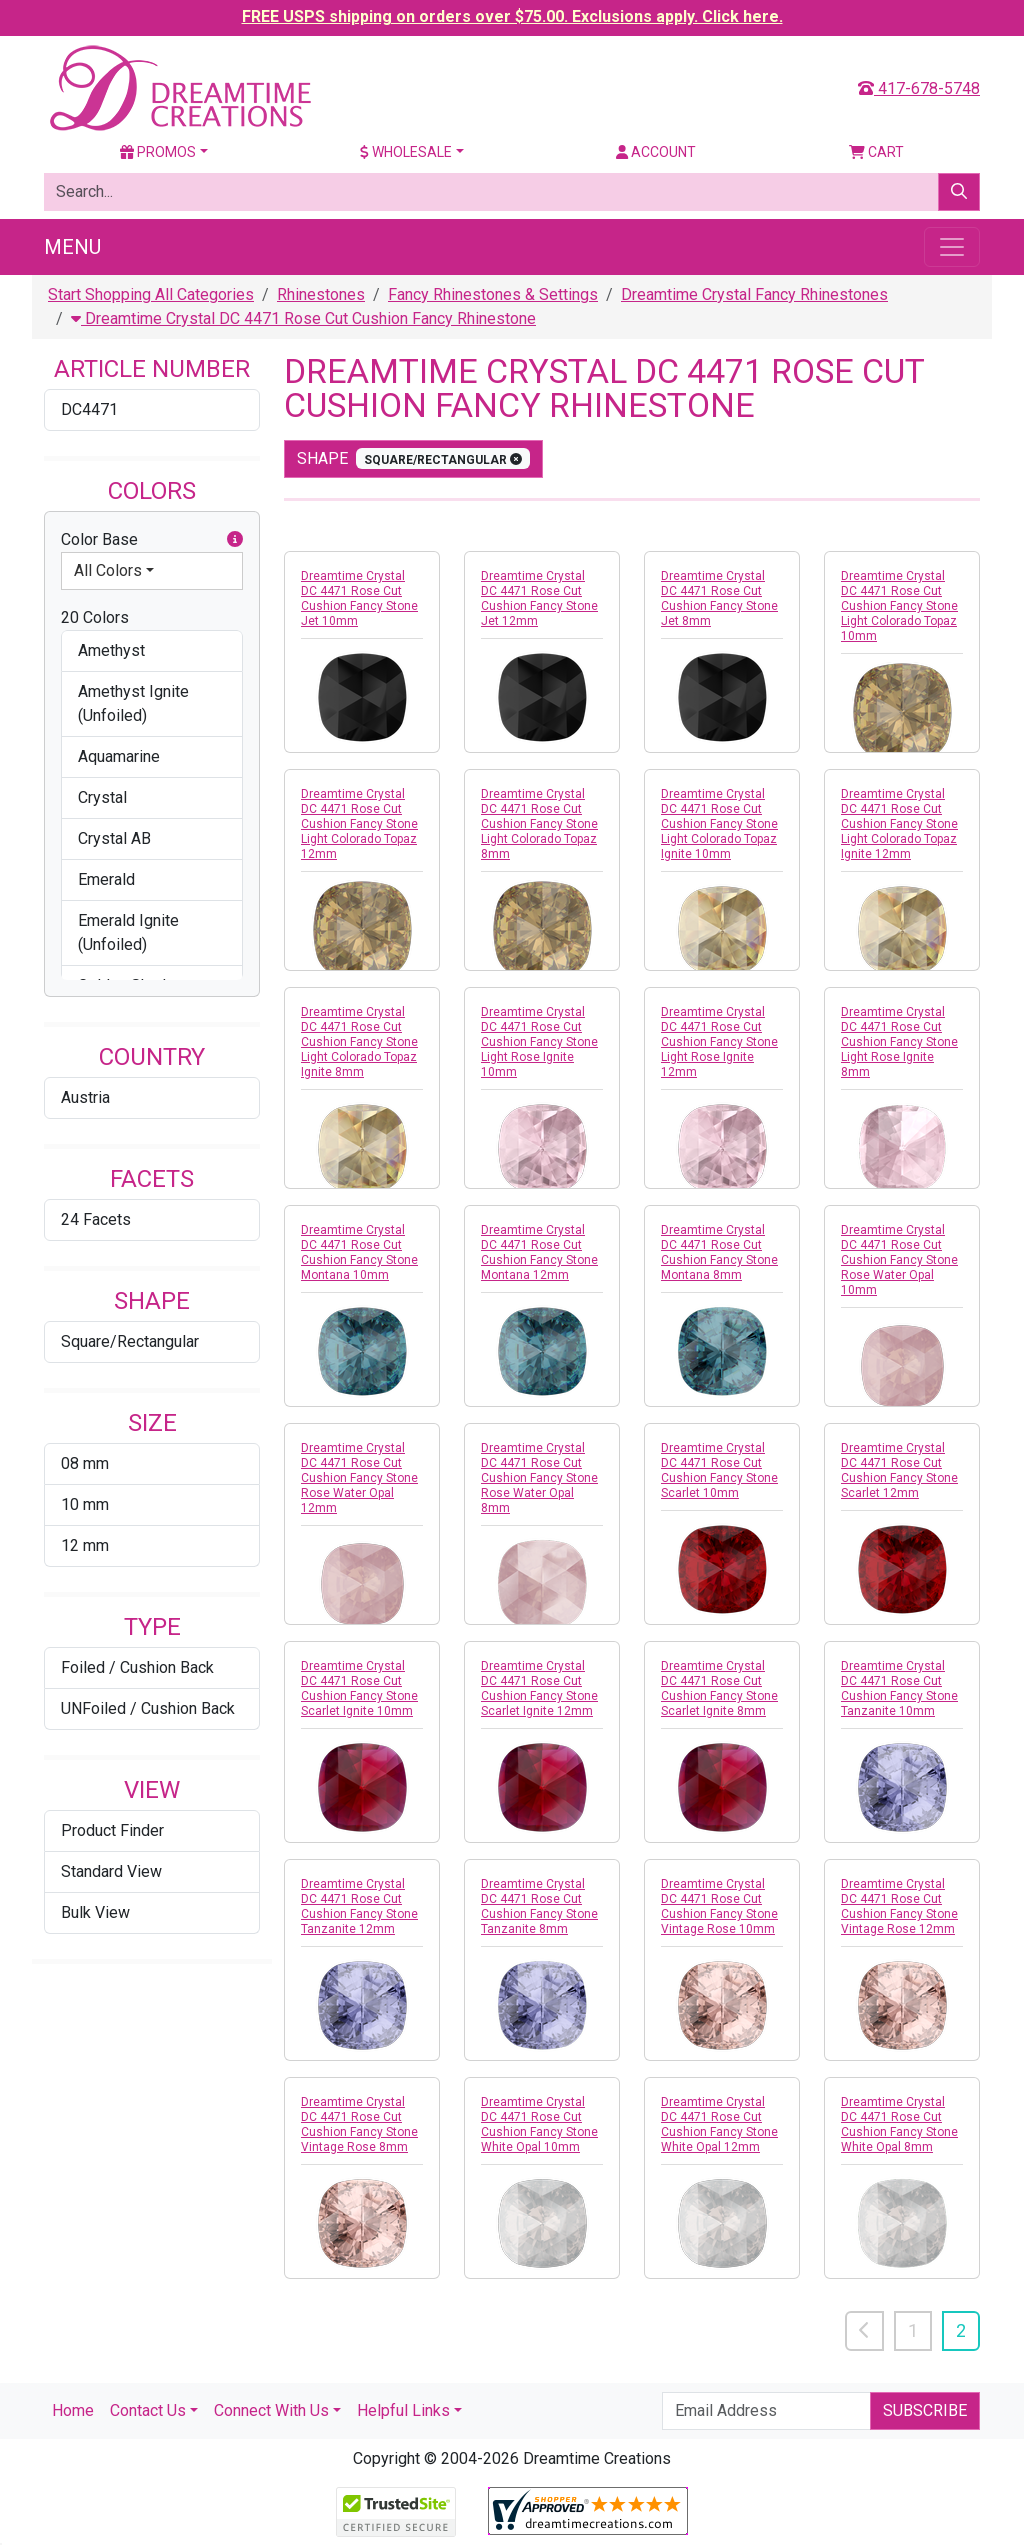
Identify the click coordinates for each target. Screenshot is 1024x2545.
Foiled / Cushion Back (137, 1667)
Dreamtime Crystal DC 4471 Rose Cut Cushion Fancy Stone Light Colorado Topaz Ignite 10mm (719, 824)
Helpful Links (403, 2410)
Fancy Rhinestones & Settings (493, 294)
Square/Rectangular (130, 1341)
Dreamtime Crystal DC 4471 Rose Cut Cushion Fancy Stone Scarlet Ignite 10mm (359, 1688)
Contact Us (148, 2410)
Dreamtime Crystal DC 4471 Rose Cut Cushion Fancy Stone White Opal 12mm (719, 2124)
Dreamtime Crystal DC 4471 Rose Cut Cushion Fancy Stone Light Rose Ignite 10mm (539, 1042)
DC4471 (89, 409)
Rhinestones (321, 294)
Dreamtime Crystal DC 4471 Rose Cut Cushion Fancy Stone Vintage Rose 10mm (719, 1906)
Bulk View (95, 1912)
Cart (876, 152)
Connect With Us (271, 2410)
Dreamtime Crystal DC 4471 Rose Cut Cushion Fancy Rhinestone (303, 318)
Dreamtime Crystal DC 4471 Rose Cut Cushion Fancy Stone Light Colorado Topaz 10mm (899, 606)
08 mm (85, 1463)
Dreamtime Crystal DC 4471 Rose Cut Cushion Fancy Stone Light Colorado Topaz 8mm (539, 824)
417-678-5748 (919, 88)
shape (413, 458)
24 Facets (96, 1219)
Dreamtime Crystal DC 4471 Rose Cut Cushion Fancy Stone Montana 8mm (719, 1252)
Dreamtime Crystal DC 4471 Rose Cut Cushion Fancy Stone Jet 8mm (719, 598)
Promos (158, 152)
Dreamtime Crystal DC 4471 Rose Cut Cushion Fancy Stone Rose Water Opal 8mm (539, 1478)
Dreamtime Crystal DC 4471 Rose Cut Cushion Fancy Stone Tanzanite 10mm (899, 1688)
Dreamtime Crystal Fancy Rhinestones (754, 294)
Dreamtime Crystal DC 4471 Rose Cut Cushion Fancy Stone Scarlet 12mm (899, 1470)
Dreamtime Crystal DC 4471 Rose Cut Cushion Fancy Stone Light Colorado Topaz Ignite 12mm (899, 824)
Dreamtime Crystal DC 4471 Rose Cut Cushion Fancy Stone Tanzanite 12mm (359, 1906)
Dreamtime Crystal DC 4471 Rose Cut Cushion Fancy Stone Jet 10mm (359, 598)
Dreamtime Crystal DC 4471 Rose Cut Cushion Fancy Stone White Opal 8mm (899, 2124)
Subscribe (925, 2410)
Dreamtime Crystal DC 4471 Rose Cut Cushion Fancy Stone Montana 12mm (539, 1252)
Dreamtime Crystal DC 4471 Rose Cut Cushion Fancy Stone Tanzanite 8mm (539, 1906)
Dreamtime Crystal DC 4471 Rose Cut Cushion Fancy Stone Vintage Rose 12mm (899, 1906)
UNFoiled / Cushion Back (148, 1708)
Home (73, 2410)
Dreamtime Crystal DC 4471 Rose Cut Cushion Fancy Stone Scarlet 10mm (719, 1470)
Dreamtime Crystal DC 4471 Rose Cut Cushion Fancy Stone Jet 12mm (539, 598)
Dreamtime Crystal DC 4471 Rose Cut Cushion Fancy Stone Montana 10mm (359, 1252)
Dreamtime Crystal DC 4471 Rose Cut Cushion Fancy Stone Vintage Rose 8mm (359, 2124)
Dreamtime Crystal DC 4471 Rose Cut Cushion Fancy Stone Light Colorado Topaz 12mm (359, 824)
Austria (85, 1097)
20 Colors (95, 617)
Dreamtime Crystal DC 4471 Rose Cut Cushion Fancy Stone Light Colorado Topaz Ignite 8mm (359, 1042)
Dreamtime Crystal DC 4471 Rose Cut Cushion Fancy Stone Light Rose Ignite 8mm (899, 1042)
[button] (235, 540)
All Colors (108, 570)
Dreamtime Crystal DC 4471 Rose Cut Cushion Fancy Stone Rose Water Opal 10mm (899, 1260)
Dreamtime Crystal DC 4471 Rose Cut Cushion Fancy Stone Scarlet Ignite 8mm (719, 1688)
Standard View (111, 1871)
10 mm (85, 1504)
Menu (72, 247)
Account (656, 152)
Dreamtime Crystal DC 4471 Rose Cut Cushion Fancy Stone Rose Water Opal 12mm (359, 1478)
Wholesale (406, 152)
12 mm (85, 1545)
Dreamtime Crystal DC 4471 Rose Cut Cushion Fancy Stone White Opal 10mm (539, 2124)
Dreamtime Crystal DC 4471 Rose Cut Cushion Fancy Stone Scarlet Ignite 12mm (539, 1688)
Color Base (152, 540)
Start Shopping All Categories (151, 294)
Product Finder (112, 1830)
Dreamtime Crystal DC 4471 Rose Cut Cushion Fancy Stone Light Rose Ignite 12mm (719, 1042)
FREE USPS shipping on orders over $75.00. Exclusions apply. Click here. (512, 16)
